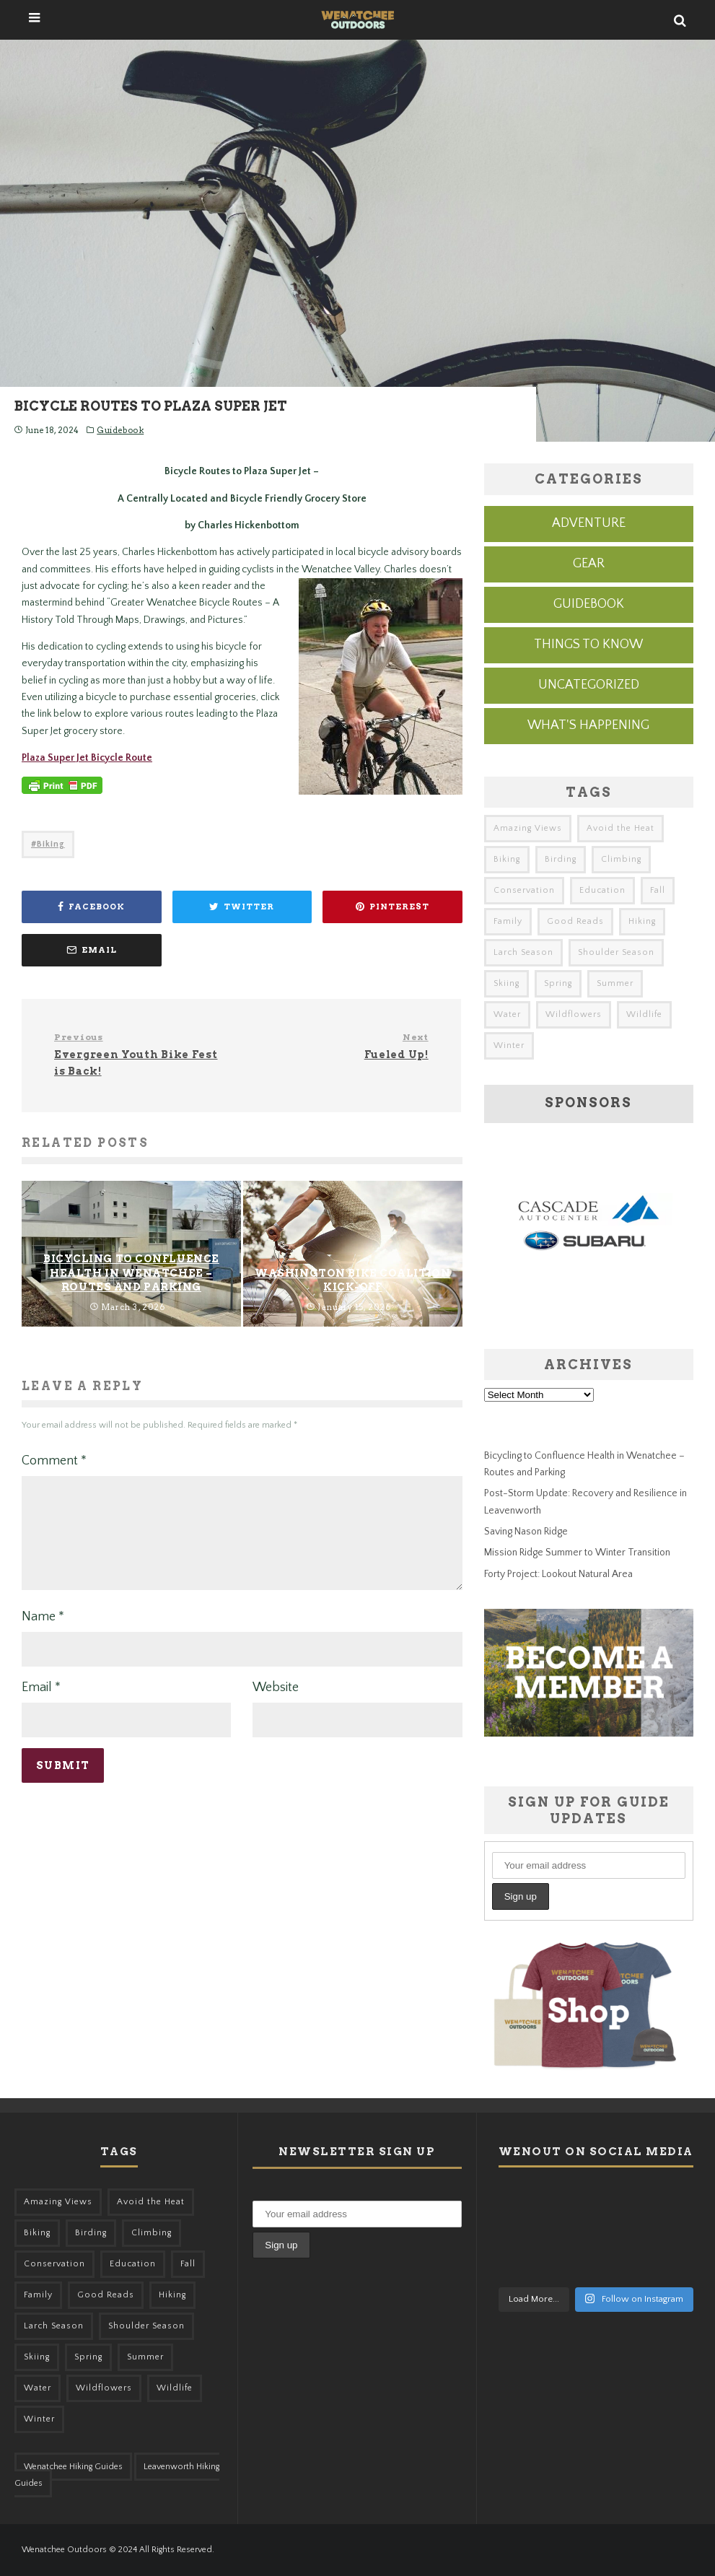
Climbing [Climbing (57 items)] (621, 859)
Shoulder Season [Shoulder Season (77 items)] (616, 952)
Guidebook (120, 430)
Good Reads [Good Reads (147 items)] (575, 921)
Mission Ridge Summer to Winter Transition (577, 1552)
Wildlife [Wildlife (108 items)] (644, 1014)
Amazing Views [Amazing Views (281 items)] (528, 828)
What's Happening (588, 725)
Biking (51, 844)
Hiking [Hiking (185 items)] (642, 921)
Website (276, 1705)
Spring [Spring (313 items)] (558, 983)
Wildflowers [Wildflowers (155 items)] (573, 1014)
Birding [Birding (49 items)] (560, 859)
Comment (54, 1461)
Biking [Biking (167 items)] (507, 859)
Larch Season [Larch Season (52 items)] (523, 952)
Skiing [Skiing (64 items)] (506, 983)
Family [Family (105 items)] (508, 921)
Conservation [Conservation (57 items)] (524, 890)
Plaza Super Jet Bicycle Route (87, 758)
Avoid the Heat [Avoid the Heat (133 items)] (620, 828)
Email (41, 1705)
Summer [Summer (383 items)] (615, 983)
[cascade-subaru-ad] (589, 1290)
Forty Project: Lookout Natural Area (558, 1574)
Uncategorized (588, 685)
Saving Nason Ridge (526, 1531)
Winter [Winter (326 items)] (509, 1045)
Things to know (588, 644)
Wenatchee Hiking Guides (73, 2466)
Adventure (589, 523)
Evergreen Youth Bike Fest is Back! (142, 1054)
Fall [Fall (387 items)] (657, 890)
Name (43, 1634)
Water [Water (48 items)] (507, 1014)
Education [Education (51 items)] (602, 890)
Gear (589, 563)
